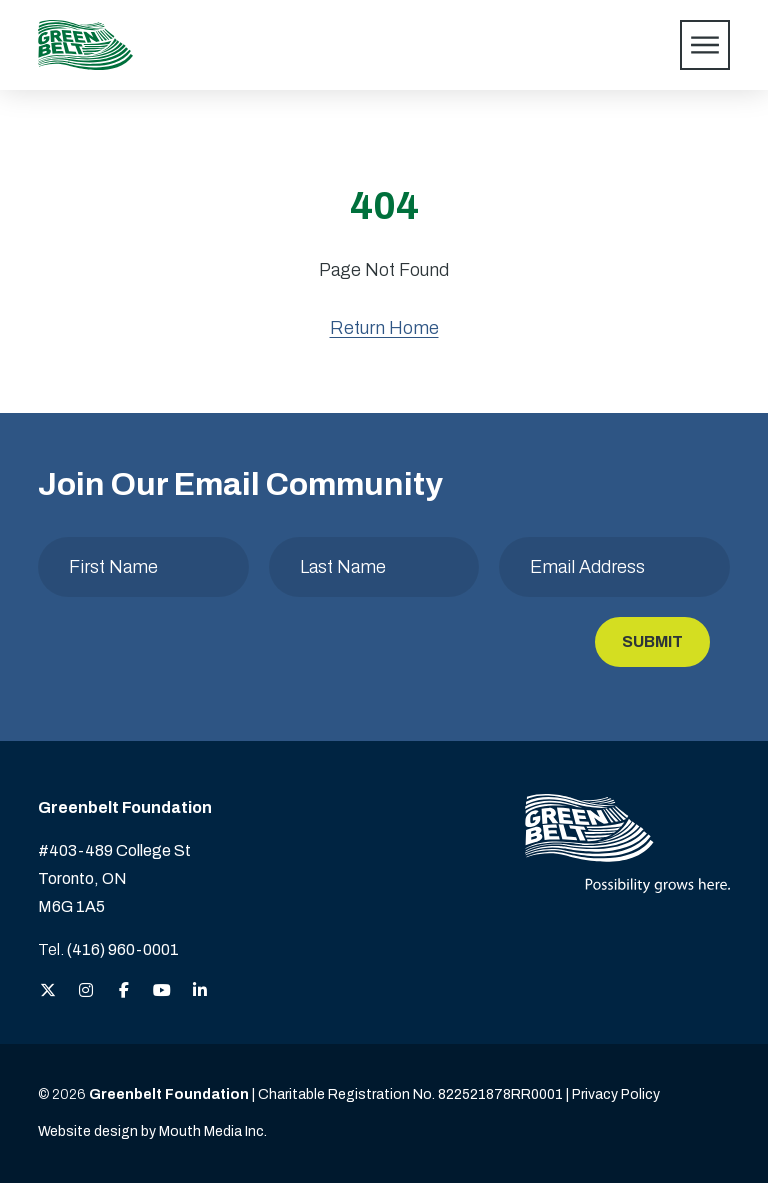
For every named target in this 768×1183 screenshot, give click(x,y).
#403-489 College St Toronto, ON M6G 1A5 (114, 878)
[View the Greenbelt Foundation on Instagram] (86, 991)
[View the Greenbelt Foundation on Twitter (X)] (48, 991)
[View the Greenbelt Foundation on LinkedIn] (200, 991)
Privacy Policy (616, 1094)
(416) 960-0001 (123, 949)
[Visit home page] (85, 45)
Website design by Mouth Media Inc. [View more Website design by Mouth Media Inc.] (152, 1131)
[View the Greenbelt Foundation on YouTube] (162, 991)
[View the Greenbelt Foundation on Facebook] (124, 991)
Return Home (384, 328)
